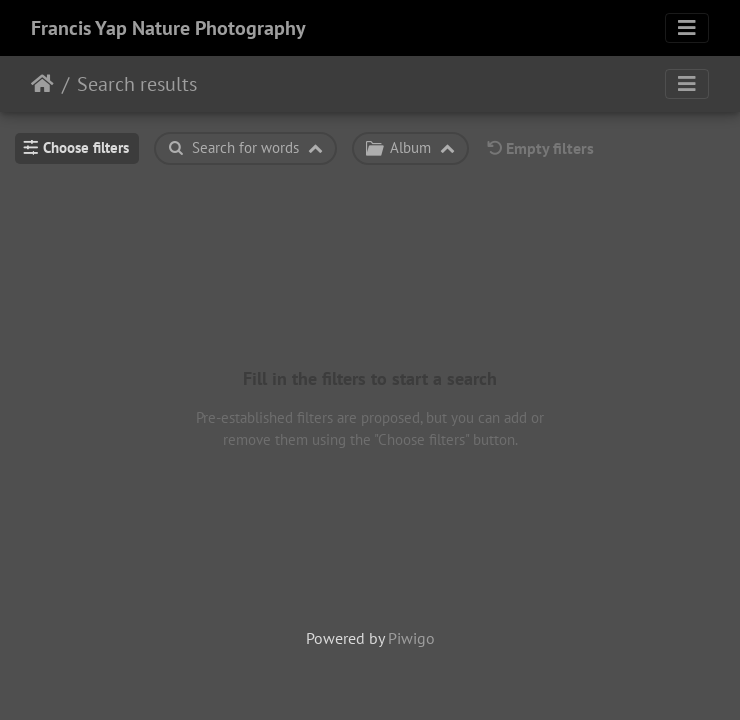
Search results (137, 84)
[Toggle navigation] (687, 28)
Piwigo (411, 638)
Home (42, 84)
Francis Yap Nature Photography (168, 28)
